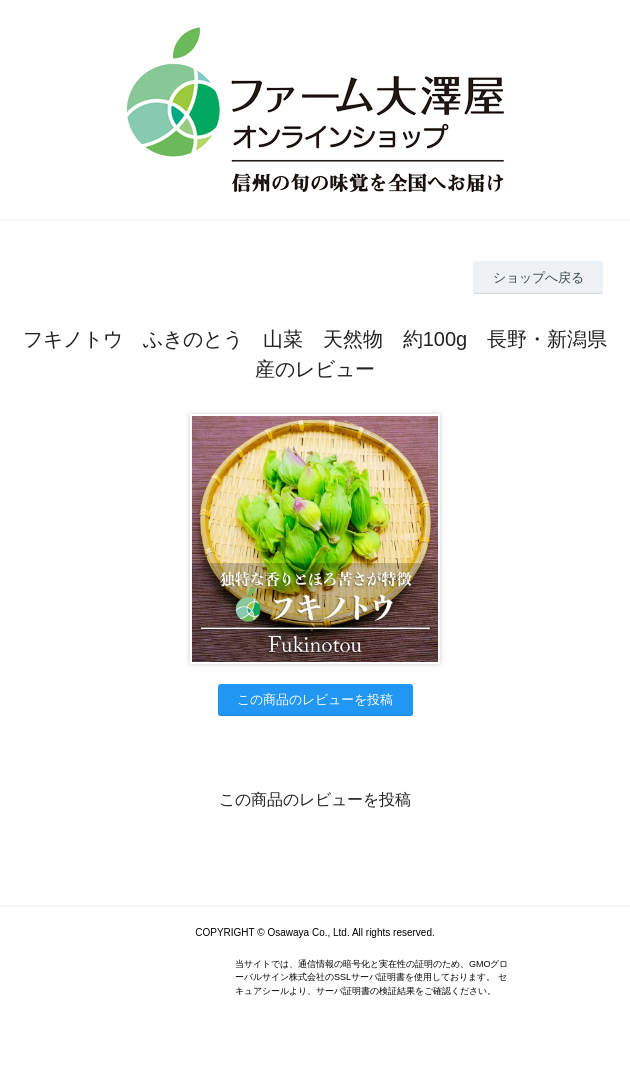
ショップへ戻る (538, 277)
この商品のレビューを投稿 (315, 699)
